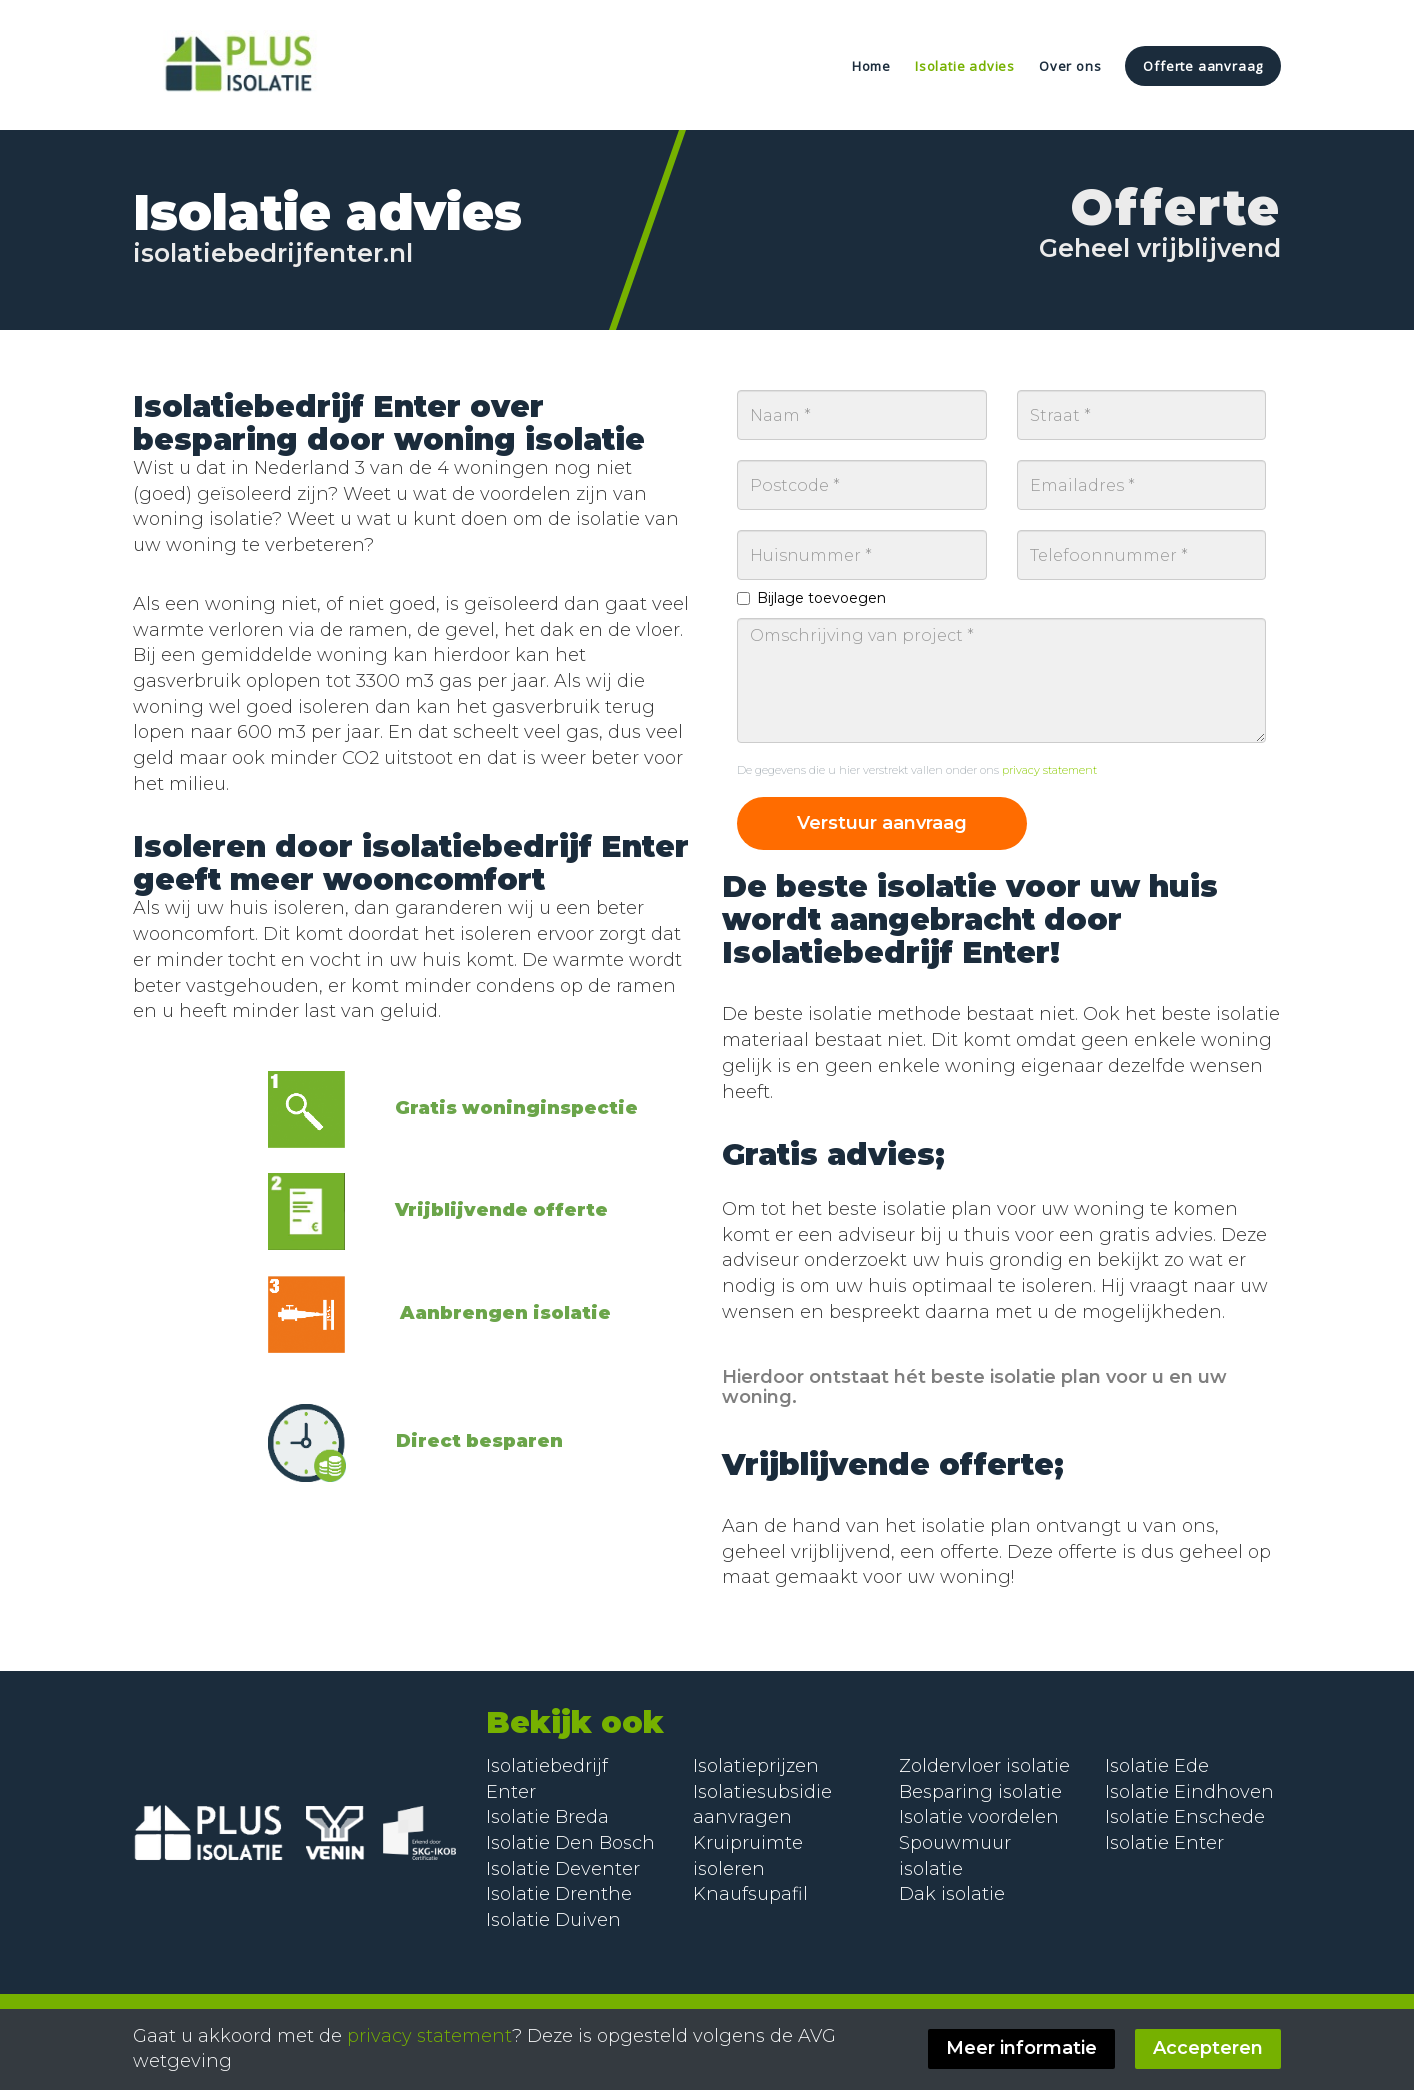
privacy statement (1049, 770)
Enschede (1219, 1817)
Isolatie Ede (1157, 1766)
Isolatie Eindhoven (1189, 1792)
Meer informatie (1021, 2048)
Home (871, 66)
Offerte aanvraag (1203, 66)
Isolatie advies (965, 66)
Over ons (1070, 66)
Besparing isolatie (980, 1792)
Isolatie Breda (547, 1817)
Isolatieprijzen (756, 1766)
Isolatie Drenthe (559, 1894)
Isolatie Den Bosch (570, 1843)
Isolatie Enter (1164, 1843)
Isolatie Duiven (553, 1920)
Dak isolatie (952, 1894)
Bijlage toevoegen (811, 598)
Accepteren (1208, 2048)
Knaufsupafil (750, 1894)
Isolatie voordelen (979, 1817)
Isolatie (1139, 1817)
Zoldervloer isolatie (984, 1766)
